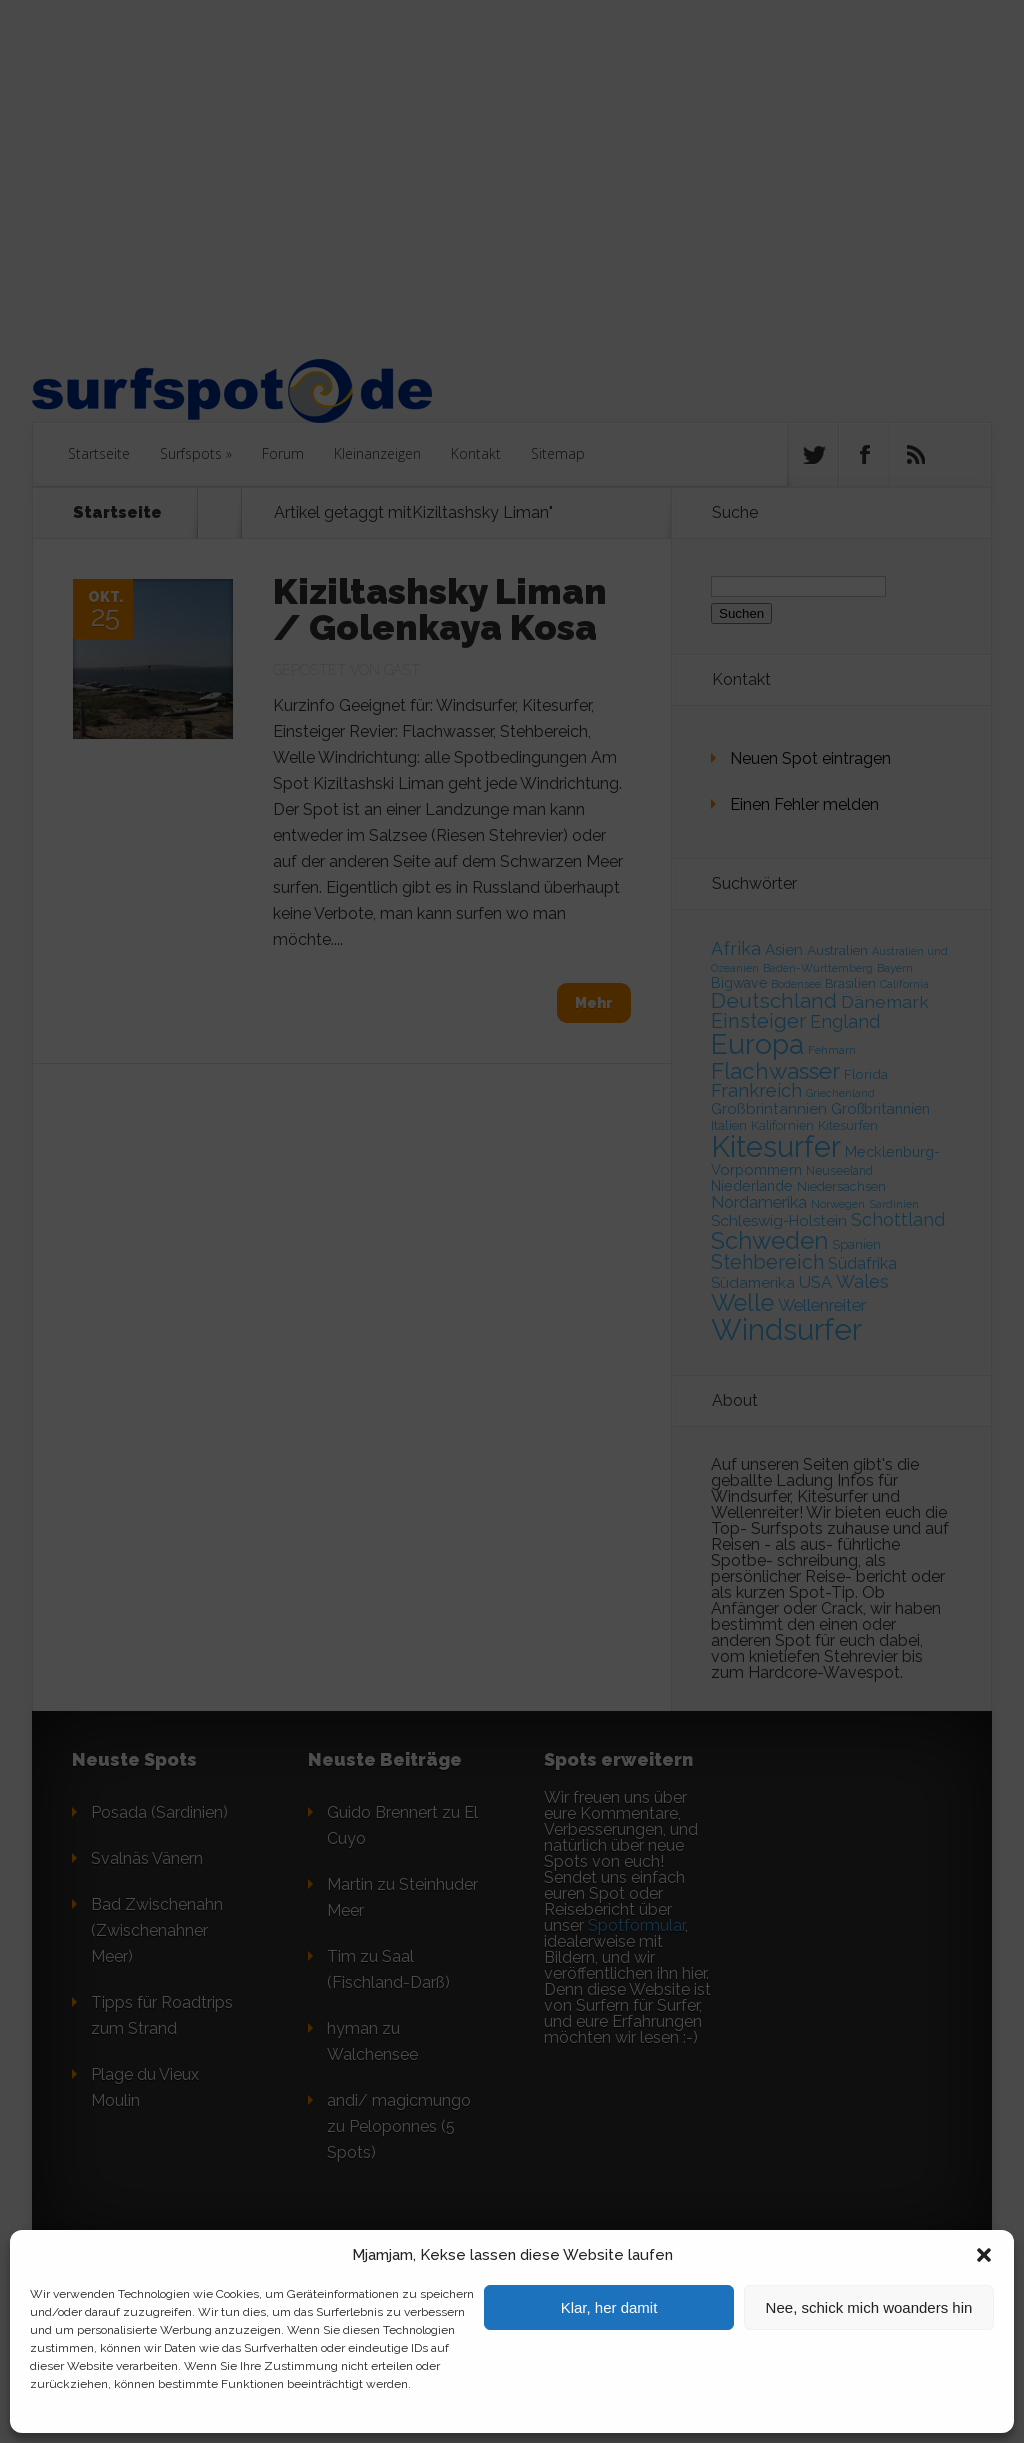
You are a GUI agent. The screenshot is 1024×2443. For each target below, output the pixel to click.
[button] (984, 2255)
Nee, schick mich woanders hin (869, 2307)
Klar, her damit (609, 2307)
